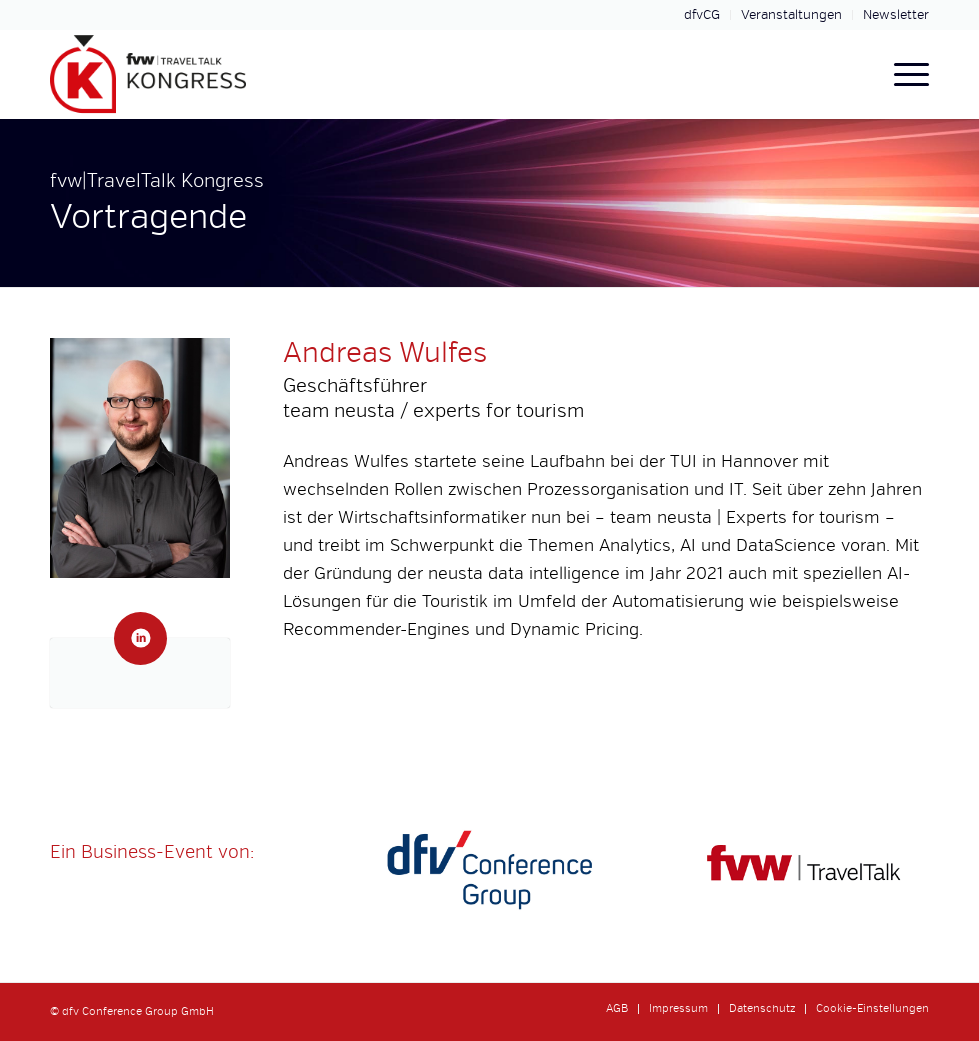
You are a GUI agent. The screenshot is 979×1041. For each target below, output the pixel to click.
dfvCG (702, 15)
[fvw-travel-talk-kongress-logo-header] (148, 74)
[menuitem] (702, 15)
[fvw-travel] (806, 870)
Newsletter (896, 15)
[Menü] (901, 74)
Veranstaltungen (791, 15)
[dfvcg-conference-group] (489, 870)
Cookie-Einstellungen (872, 1008)
